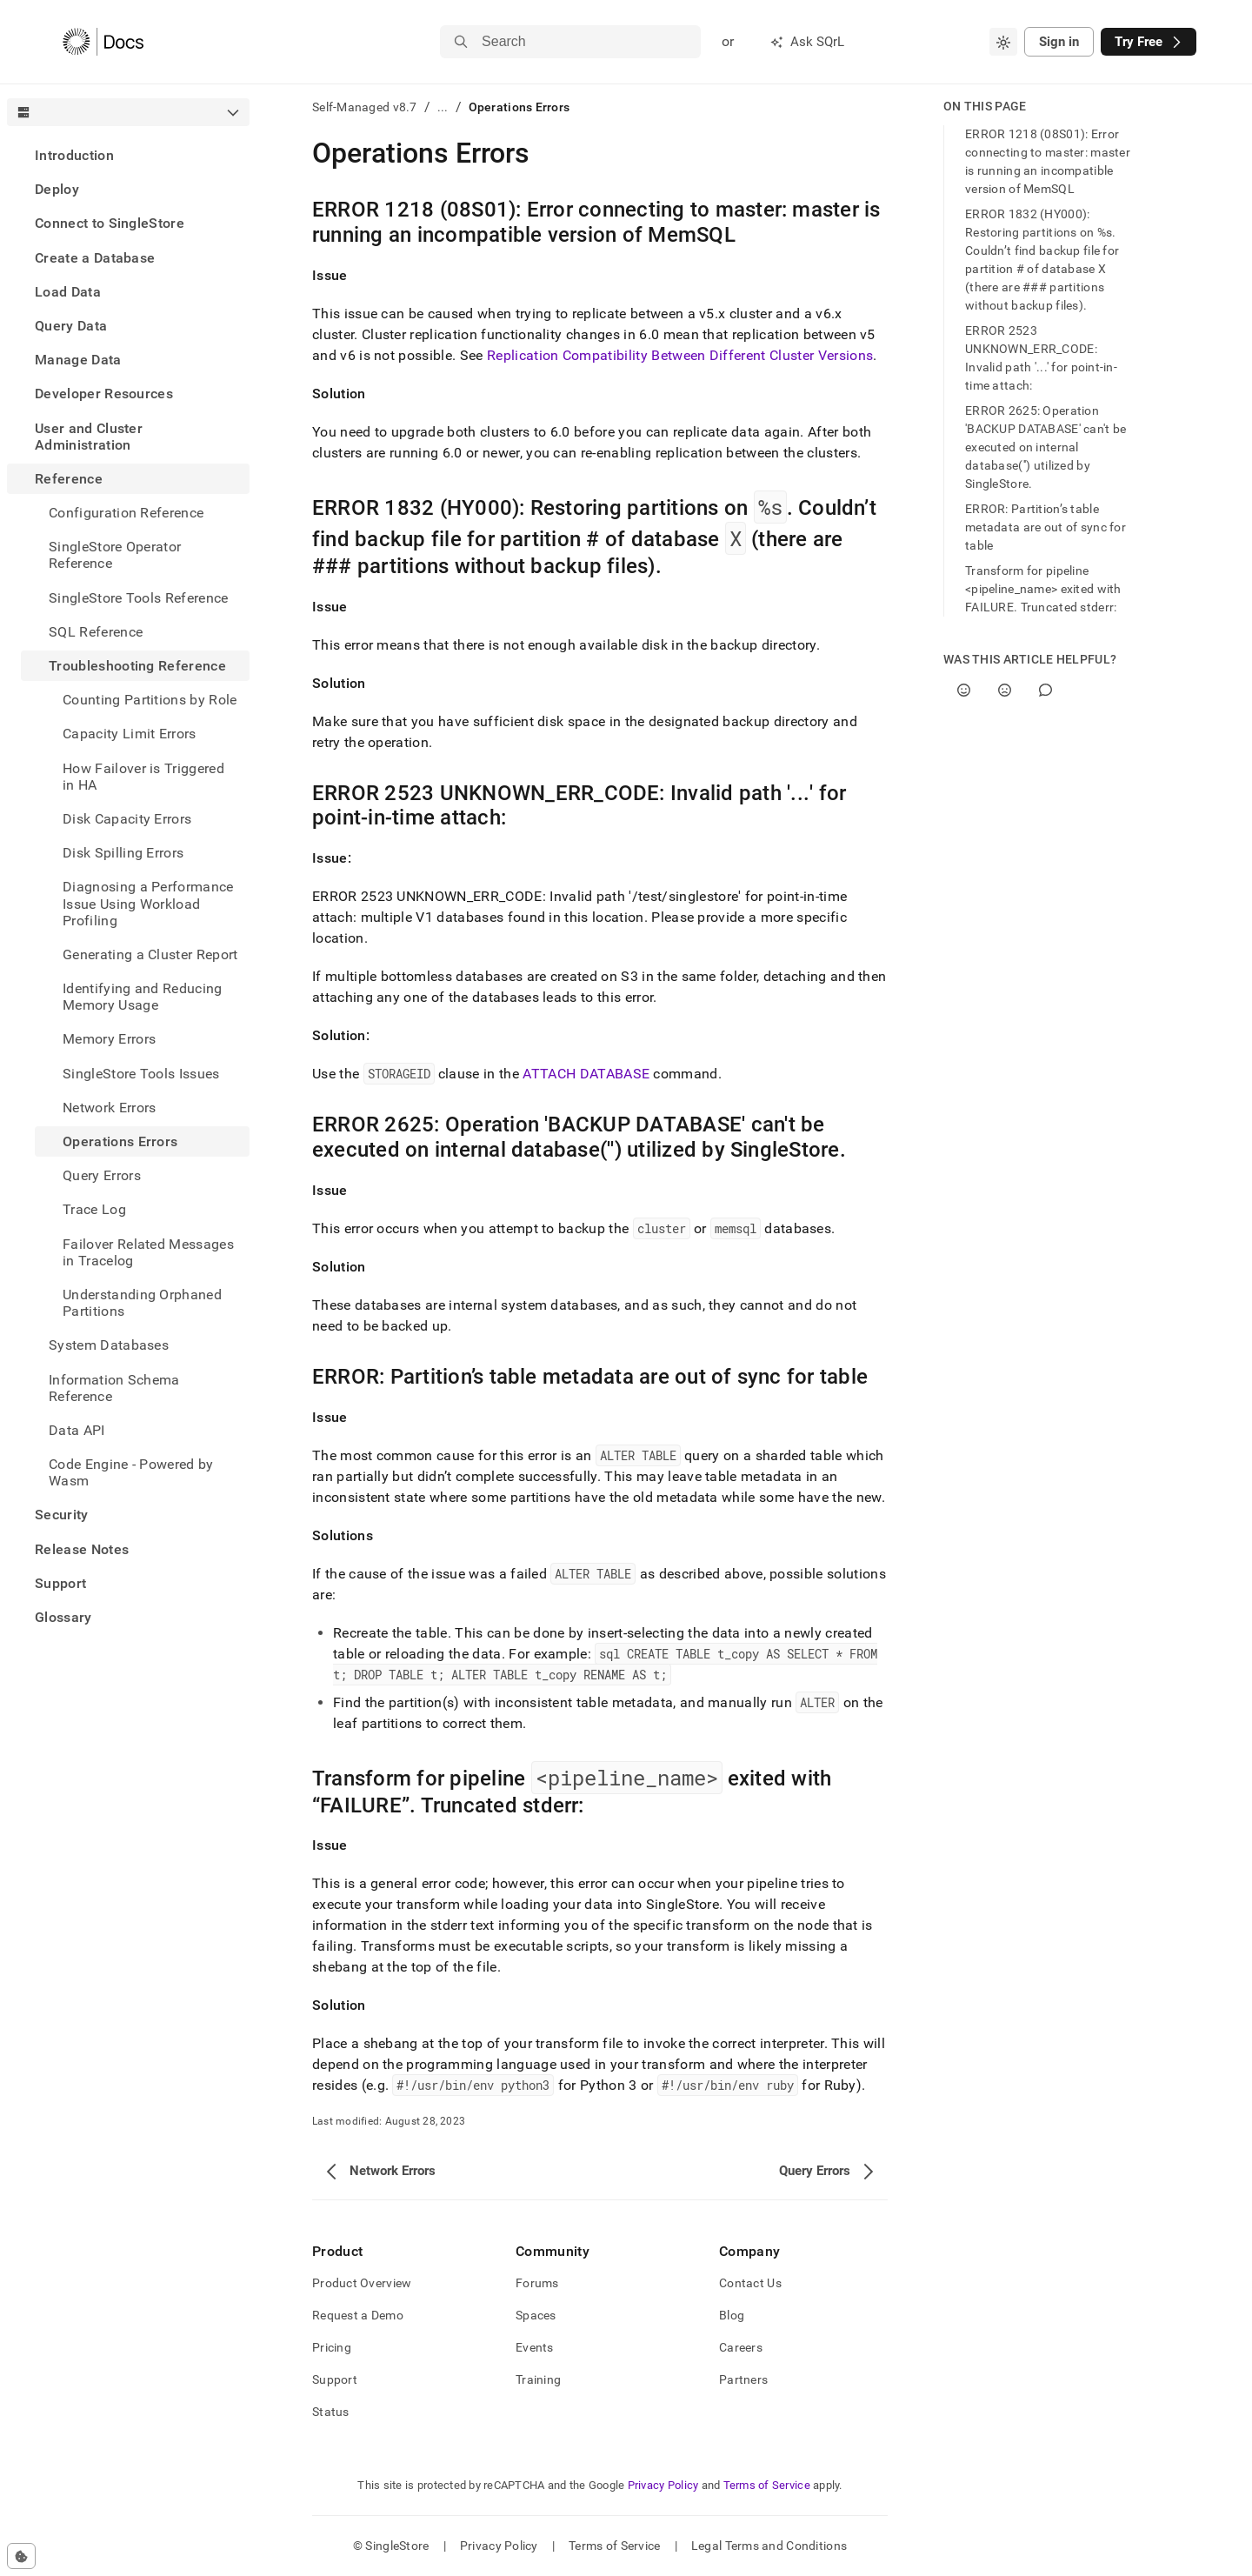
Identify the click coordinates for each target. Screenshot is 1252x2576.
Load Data (68, 292)
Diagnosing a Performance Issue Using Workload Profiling (148, 903)
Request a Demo (357, 2315)
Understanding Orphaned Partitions (142, 1302)
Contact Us (750, 2283)
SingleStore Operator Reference (115, 554)
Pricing (331, 2347)
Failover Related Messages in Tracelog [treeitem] (148, 1252)
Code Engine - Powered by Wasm (131, 1472)
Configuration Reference (126, 512)
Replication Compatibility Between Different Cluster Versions (680, 355)
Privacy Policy (663, 2485)
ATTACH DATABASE (586, 1073)
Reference (69, 478)
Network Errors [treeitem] (109, 1107)
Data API (77, 1430)
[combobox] (1003, 42)
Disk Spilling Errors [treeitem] (123, 852)
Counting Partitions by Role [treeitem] (150, 699)
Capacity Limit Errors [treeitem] (129, 733)
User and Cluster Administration (89, 436)
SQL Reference (96, 632)
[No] (1004, 690)
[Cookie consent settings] (21, 2556)
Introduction (74, 155)
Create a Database (95, 258)
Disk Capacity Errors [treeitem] (127, 819)
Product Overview (361, 2283)
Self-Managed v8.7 (364, 107)
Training (538, 2379)
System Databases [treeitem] (109, 1345)
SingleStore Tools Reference (139, 598)
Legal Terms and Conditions (769, 2546)
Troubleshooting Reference (137, 665)
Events (535, 2347)
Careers (741, 2347)
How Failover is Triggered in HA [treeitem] (143, 776)
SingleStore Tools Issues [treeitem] (141, 1073)
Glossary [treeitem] (63, 1617)
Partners (743, 2379)
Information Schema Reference (114, 1388)
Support (60, 1583)
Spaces (536, 2315)
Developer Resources (104, 393)
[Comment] (1045, 690)
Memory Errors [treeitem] (109, 1039)
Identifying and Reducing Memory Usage (143, 996)
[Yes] (963, 690)
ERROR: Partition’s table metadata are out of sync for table (1045, 527)
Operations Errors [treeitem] (120, 1141)
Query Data (71, 325)
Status (331, 2412)
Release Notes (82, 1549)
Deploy (57, 189)
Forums (537, 2283)
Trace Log (94, 1209)
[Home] (103, 42)
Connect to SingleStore (109, 223)
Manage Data (78, 359)
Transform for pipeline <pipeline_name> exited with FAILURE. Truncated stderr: (1043, 589)
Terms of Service (766, 2485)
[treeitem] (128, 155)
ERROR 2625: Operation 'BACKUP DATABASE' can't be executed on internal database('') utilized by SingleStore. (1045, 447)
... (443, 107)
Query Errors (102, 1175)
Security (62, 1514)
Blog (731, 2315)
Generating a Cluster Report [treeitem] (150, 954)
